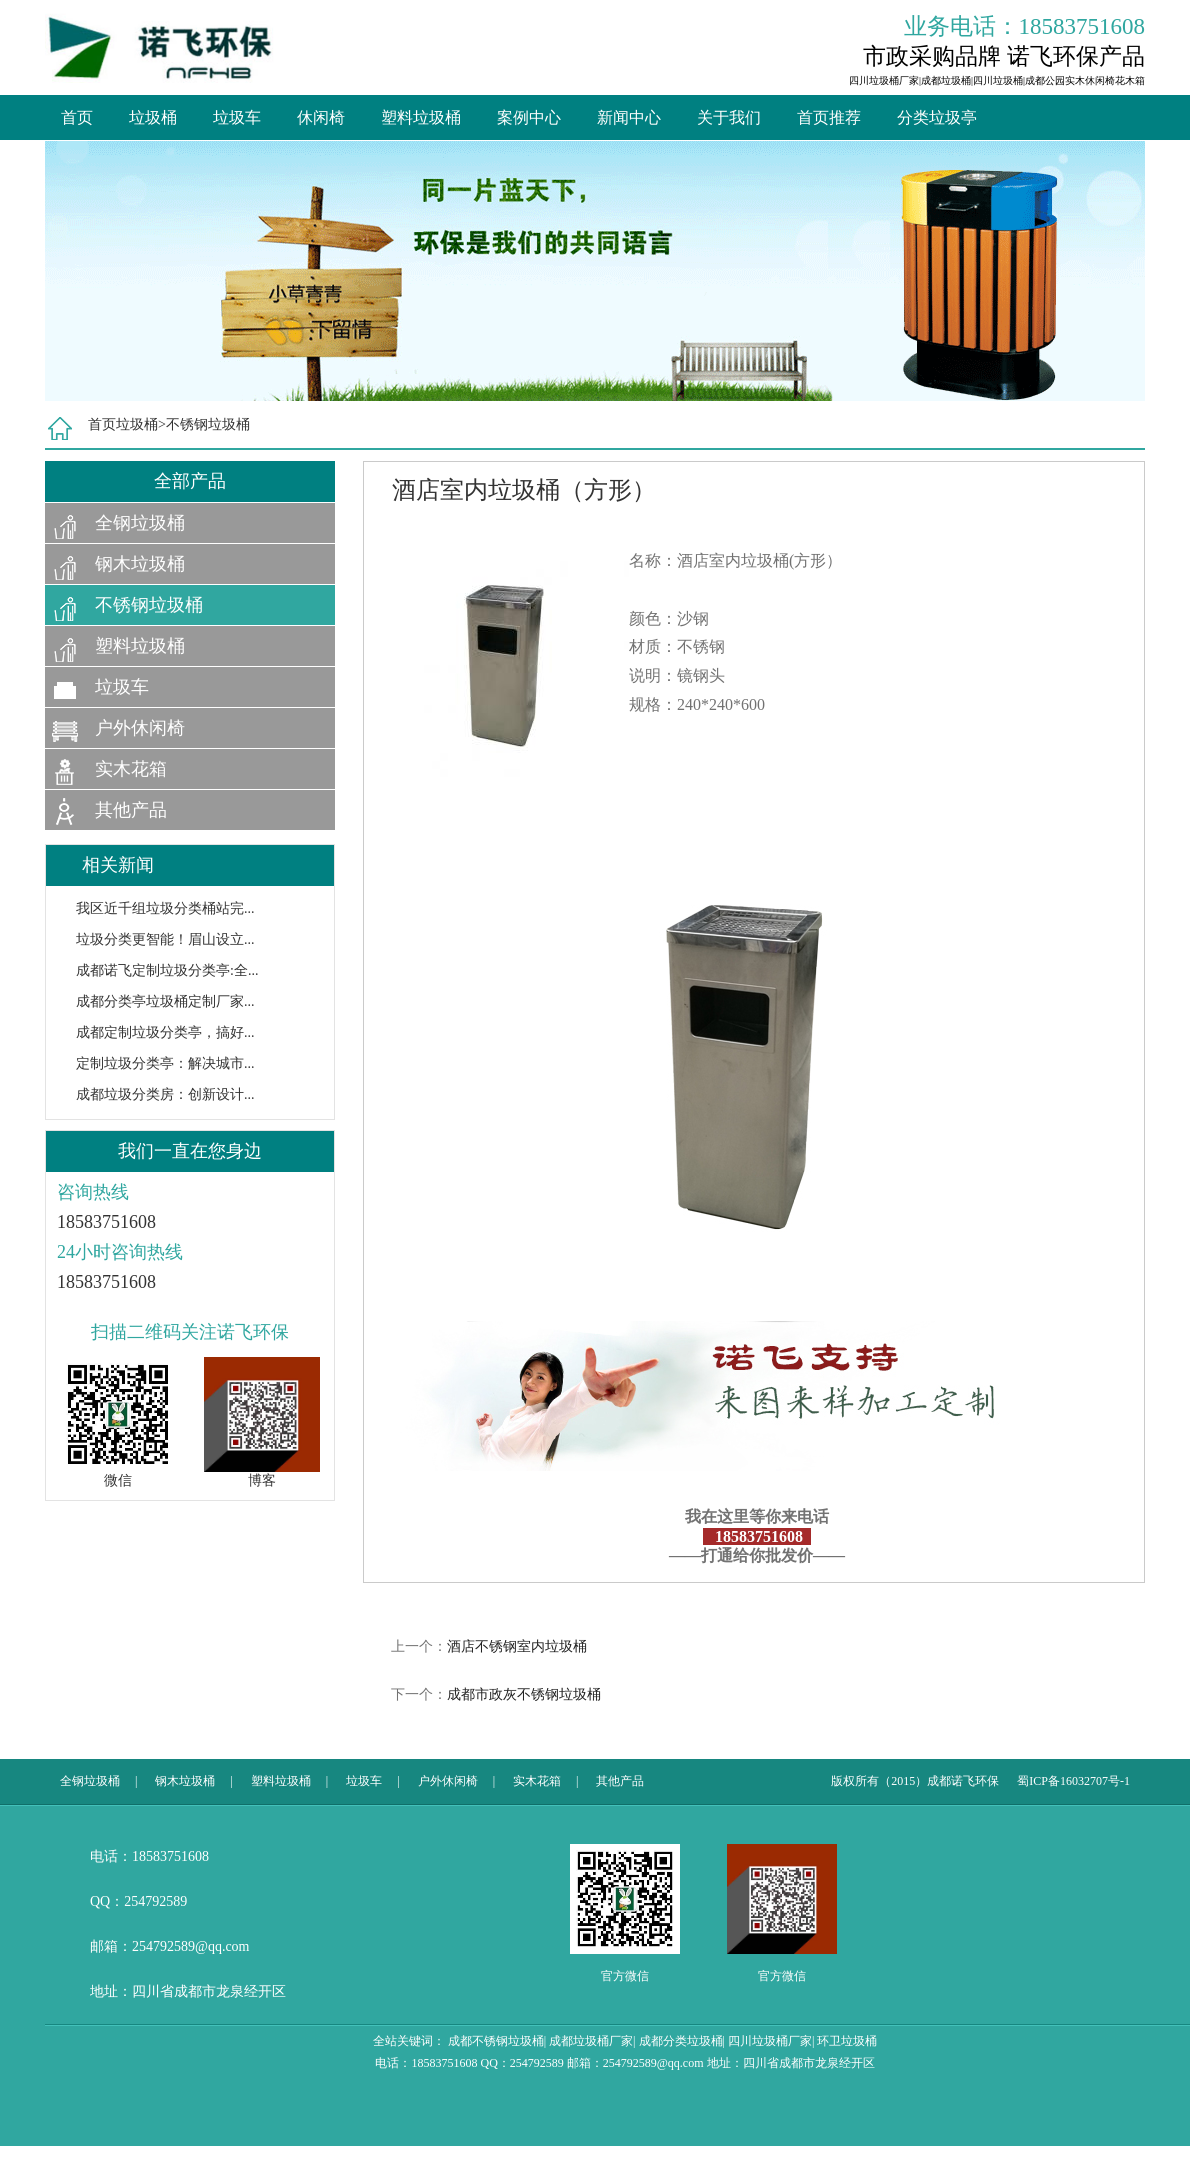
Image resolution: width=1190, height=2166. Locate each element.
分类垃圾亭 (937, 117)
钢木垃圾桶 (140, 564)
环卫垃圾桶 (847, 2041)
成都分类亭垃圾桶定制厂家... (165, 1001)
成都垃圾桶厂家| (592, 2041)
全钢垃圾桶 (140, 523)
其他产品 (131, 810)
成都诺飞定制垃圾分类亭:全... (167, 970)
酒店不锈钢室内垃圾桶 (517, 1646)
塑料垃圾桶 (421, 117)
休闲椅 (321, 117)
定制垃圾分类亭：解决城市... (165, 1063)
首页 (77, 117)
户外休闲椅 (140, 728)
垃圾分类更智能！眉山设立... (165, 939)
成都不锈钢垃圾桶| (497, 2041)
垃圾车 (237, 117)
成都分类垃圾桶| (682, 2041)
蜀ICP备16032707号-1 (1073, 1781)
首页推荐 (829, 117)
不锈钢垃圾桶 (208, 424)
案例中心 (529, 117)
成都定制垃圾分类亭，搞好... (165, 1032)
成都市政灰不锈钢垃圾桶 (524, 1694)
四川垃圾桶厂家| (771, 2041)
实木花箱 (131, 769)
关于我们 (729, 117)
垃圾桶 (153, 117)
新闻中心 (629, 117)
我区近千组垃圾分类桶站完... (165, 908)
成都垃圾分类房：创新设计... (165, 1094)
